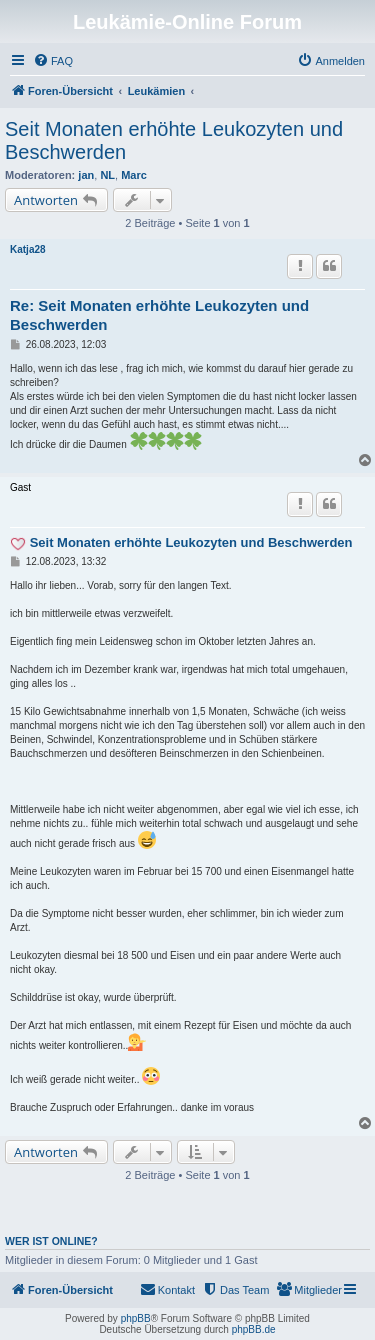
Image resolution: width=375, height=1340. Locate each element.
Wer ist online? (51, 1241)
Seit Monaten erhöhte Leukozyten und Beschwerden (174, 140)
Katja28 (28, 249)
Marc (134, 175)
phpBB (136, 1318)
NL (107, 175)
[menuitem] (53, 61)
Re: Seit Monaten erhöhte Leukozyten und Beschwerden (159, 315)
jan (86, 175)
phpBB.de (254, 1329)
